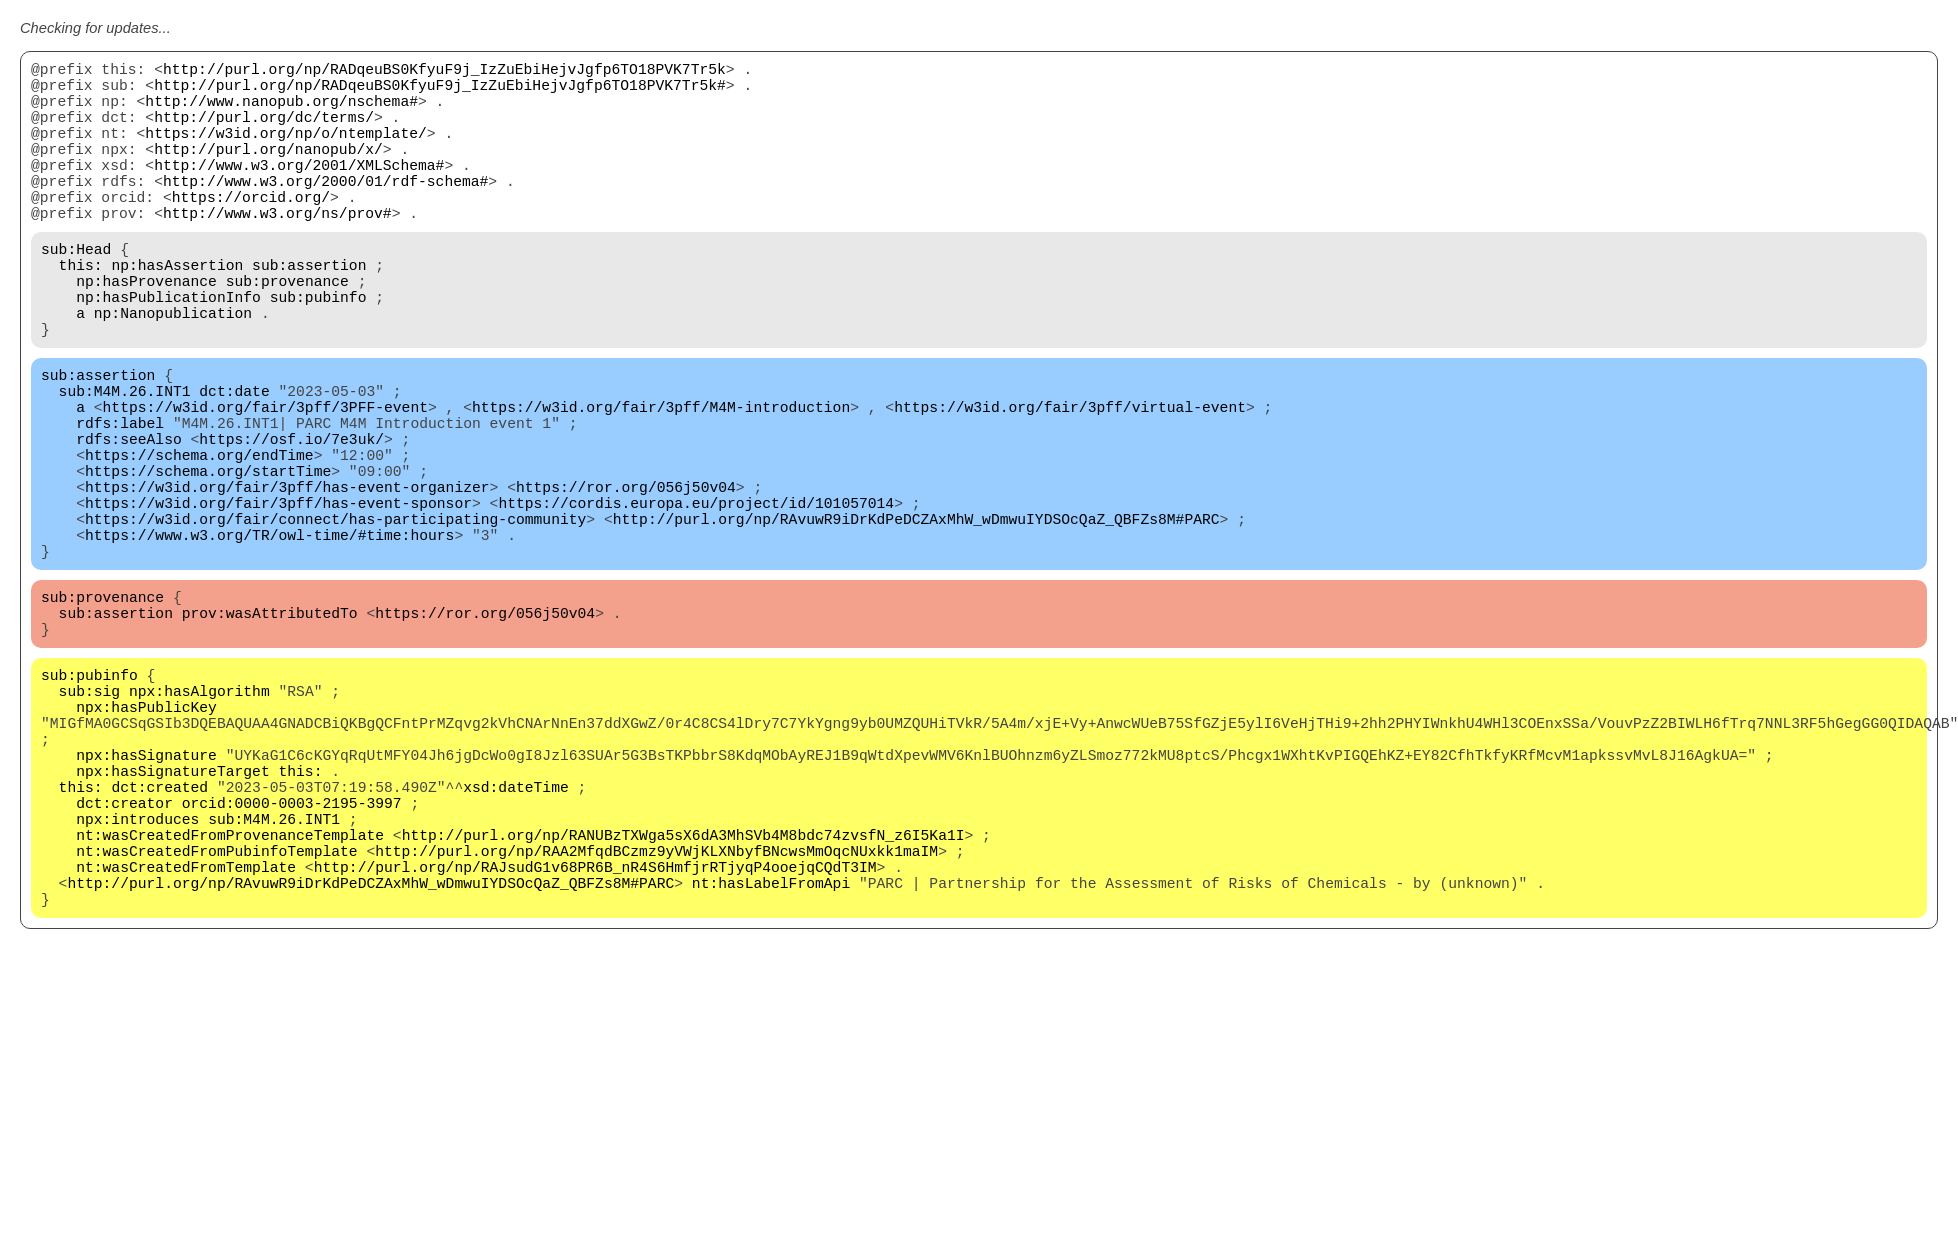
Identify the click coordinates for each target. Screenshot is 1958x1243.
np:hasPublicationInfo (168, 352)
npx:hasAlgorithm (199, 822)
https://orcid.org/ (251, 232)
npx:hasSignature (146, 902)
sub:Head (76, 292)
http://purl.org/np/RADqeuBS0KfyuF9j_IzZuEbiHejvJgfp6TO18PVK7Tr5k (444, 72)
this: (81, 312)
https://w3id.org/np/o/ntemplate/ (285, 152)
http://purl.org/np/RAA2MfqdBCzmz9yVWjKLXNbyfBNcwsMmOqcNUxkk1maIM (656, 1022)
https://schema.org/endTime (199, 542)
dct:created (159, 942)
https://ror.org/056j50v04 (626, 582)
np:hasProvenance (146, 332)
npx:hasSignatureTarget (172, 922)
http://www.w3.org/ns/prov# (277, 252)
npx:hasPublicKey (146, 842)
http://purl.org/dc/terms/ (264, 132)
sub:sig (90, 822)
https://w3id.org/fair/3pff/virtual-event (1070, 482)
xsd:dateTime (516, 942)
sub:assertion (309, 312)
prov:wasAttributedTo (270, 732)
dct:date (234, 462)
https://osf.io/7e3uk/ (291, 522)
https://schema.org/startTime (208, 562)
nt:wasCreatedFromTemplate (186, 1042)
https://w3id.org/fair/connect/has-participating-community (335, 622)
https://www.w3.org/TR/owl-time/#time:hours (269, 642)
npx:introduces (137, 982)
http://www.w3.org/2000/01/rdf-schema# (325, 212)
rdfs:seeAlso (129, 522)
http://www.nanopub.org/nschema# (281, 112)
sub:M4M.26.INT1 (125, 462)
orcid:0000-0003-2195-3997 (292, 962)
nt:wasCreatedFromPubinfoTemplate (216, 1022)
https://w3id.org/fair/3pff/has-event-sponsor (278, 602)
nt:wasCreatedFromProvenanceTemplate (230, 1002)
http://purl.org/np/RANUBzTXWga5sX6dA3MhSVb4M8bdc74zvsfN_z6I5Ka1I (683, 1002)
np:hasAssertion (177, 312)
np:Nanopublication (173, 372)
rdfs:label (120, 502)
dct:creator (124, 962)
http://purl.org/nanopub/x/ (268, 172)
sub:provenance (287, 332)
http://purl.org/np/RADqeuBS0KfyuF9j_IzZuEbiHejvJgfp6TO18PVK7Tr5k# (440, 92)
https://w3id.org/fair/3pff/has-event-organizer (287, 582)
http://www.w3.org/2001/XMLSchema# (299, 192)
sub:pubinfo (318, 352)
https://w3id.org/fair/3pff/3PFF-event (265, 482)
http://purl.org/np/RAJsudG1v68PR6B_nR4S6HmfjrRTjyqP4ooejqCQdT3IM (595, 1042)
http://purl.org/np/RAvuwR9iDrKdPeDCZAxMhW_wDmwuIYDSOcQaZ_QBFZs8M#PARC (916, 622)
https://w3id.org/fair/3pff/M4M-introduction (661, 482)
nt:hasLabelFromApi (771, 1062)
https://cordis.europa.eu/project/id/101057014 (696, 602)
